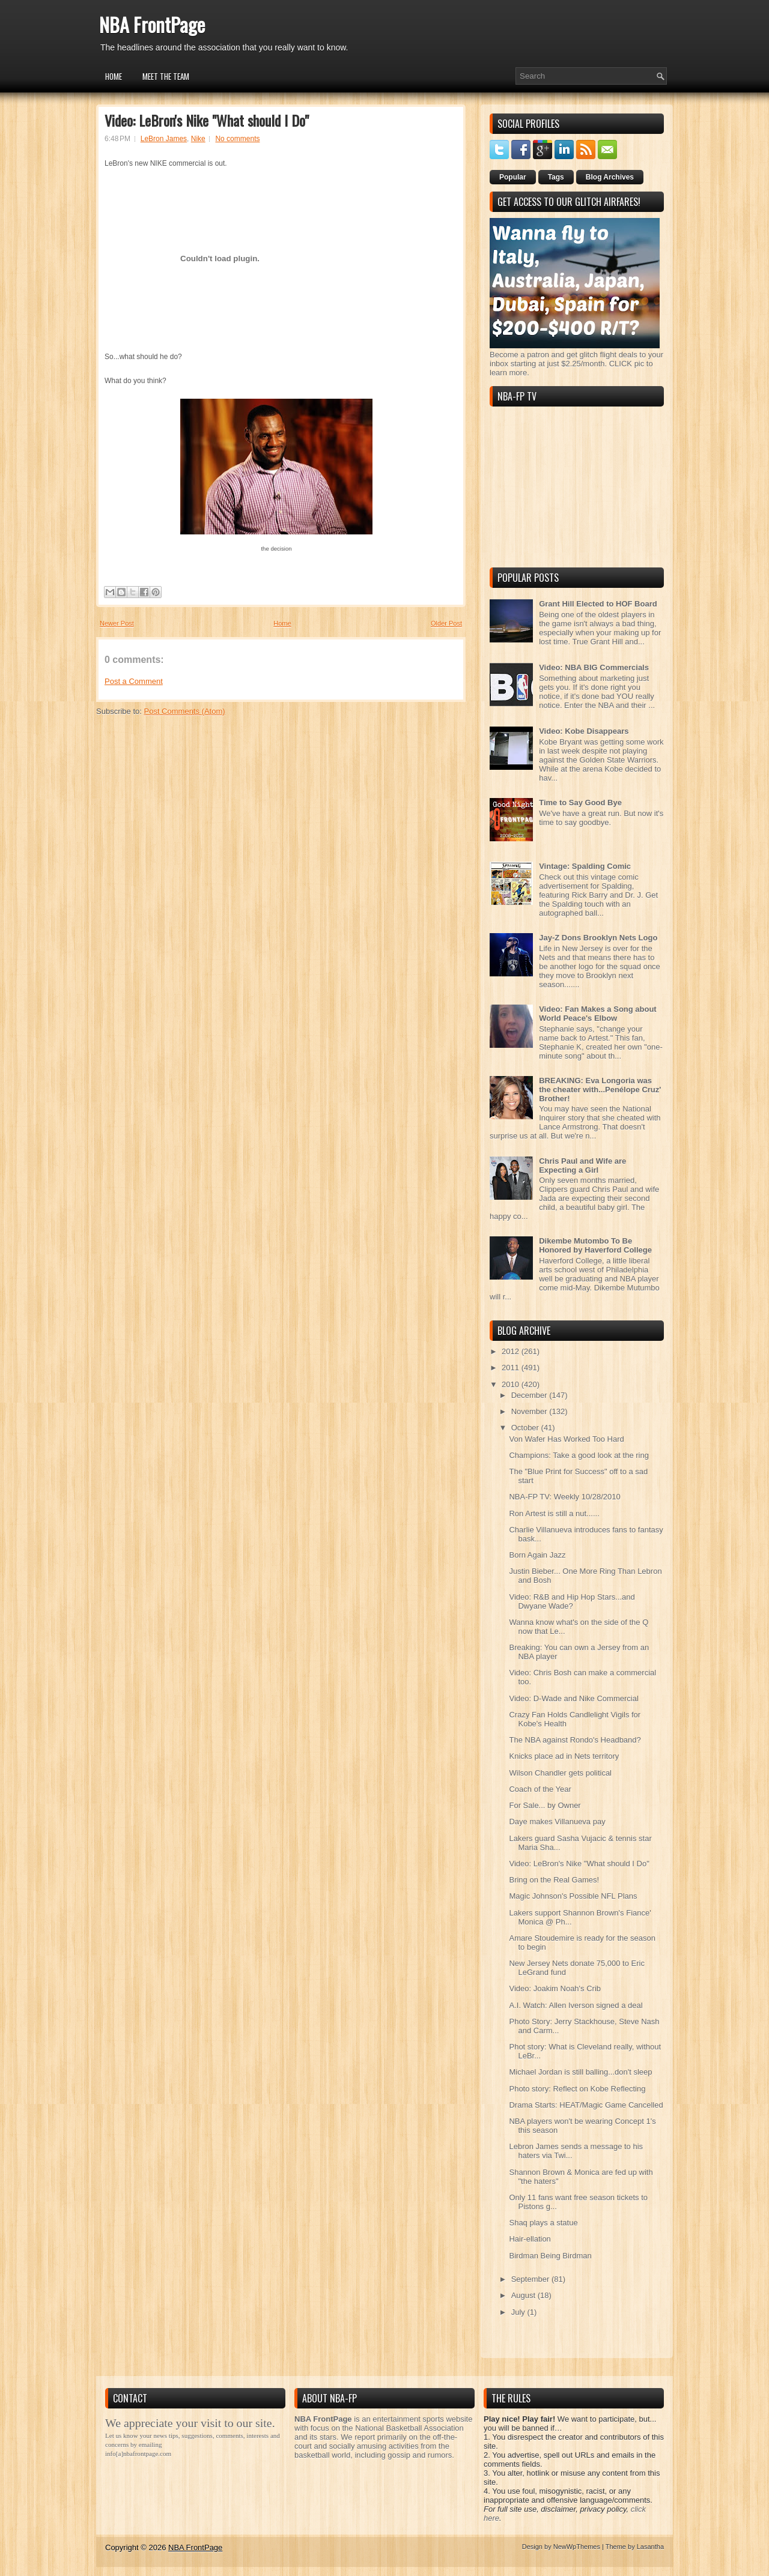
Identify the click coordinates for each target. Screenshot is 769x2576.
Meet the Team (165, 76)
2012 (511, 1351)
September (531, 2279)
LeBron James (164, 139)
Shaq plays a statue (543, 2222)
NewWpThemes (576, 2546)
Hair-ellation (529, 2238)
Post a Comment (134, 681)
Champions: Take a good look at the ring (578, 1455)
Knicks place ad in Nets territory (564, 1756)
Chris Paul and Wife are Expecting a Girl (582, 1165)
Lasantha (650, 2546)
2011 (511, 1367)
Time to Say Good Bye (580, 802)
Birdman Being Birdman (550, 2255)
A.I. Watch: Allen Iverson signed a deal (575, 2005)
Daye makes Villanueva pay (557, 1821)
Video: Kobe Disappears (583, 731)
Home (113, 76)
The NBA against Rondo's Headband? (574, 1739)
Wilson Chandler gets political (560, 1772)
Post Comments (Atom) (184, 711)
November (530, 1411)
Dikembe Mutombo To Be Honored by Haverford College (595, 1245)
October (526, 1427)
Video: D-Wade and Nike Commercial (573, 1698)
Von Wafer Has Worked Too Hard (566, 1439)
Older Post (446, 623)
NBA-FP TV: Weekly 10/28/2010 (564, 1496)
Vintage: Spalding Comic (585, 866)
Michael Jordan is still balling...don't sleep (580, 2071)
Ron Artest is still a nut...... (554, 1513)
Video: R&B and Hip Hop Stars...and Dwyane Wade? (571, 1601)
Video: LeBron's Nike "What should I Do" (207, 120)
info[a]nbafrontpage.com (138, 2453)
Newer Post (117, 623)
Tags (556, 177)
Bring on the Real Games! (554, 1879)
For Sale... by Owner (544, 1805)
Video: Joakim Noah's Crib (555, 1988)
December (530, 1395)
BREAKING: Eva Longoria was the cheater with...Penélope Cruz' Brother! (600, 1089)
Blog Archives (610, 177)
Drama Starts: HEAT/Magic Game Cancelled (586, 2104)
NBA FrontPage (152, 24)
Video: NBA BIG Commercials (594, 667)
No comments (237, 139)
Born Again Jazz (537, 1554)
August (524, 2295)
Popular (512, 177)
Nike (198, 139)
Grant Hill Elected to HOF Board (598, 603)
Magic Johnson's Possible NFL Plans (573, 1895)
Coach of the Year (540, 1789)
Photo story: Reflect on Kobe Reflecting (577, 2088)
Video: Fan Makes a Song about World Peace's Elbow (598, 1014)
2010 (511, 1384)
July (519, 2312)
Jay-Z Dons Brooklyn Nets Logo (598, 937)
